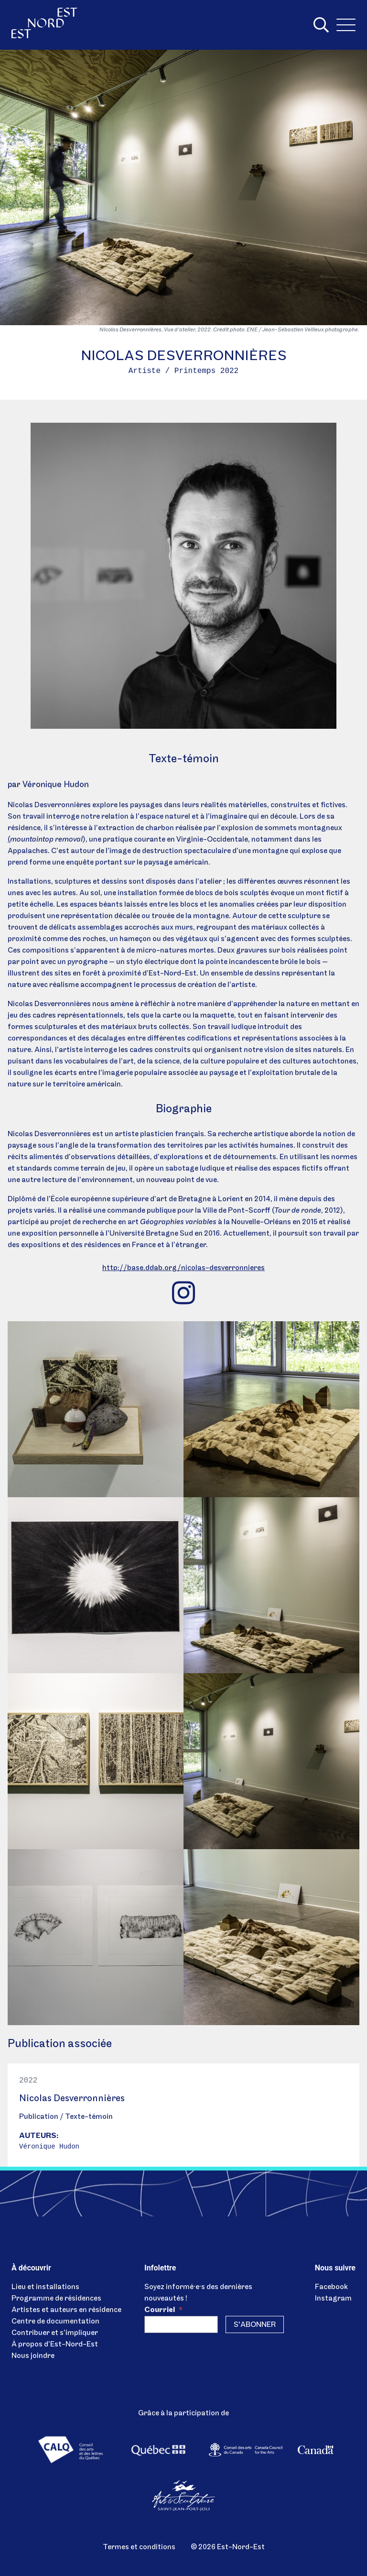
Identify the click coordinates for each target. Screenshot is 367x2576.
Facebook (331, 2287)
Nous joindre (32, 2356)
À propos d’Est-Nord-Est (54, 2344)
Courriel (163, 2310)
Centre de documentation (55, 2321)
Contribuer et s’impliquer (54, 2333)
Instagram (333, 2298)
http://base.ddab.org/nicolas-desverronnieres (183, 1268)
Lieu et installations (45, 2287)
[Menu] (346, 25)
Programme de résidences (56, 2298)
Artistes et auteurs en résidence (66, 2310)
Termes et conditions (139, 2547)
